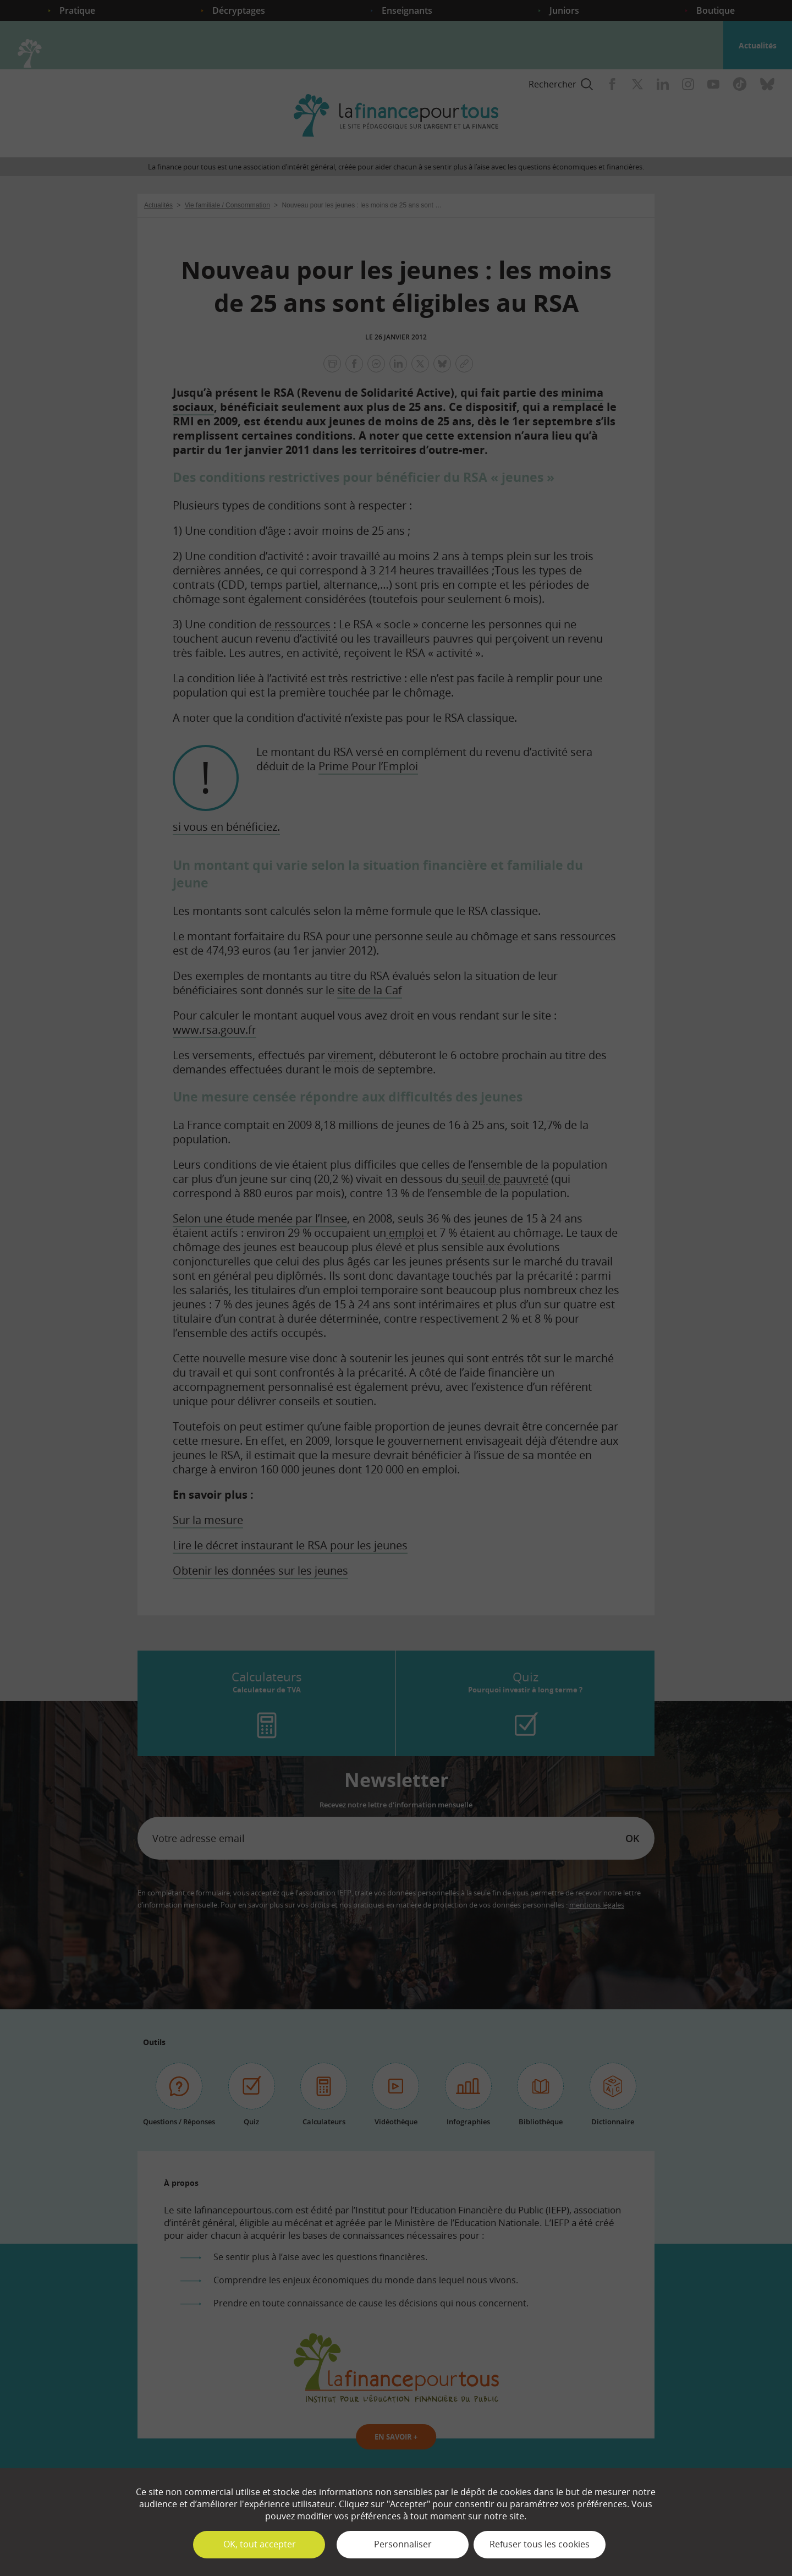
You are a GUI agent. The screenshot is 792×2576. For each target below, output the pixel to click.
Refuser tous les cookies (540, 2544)
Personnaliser (403, 2544)
